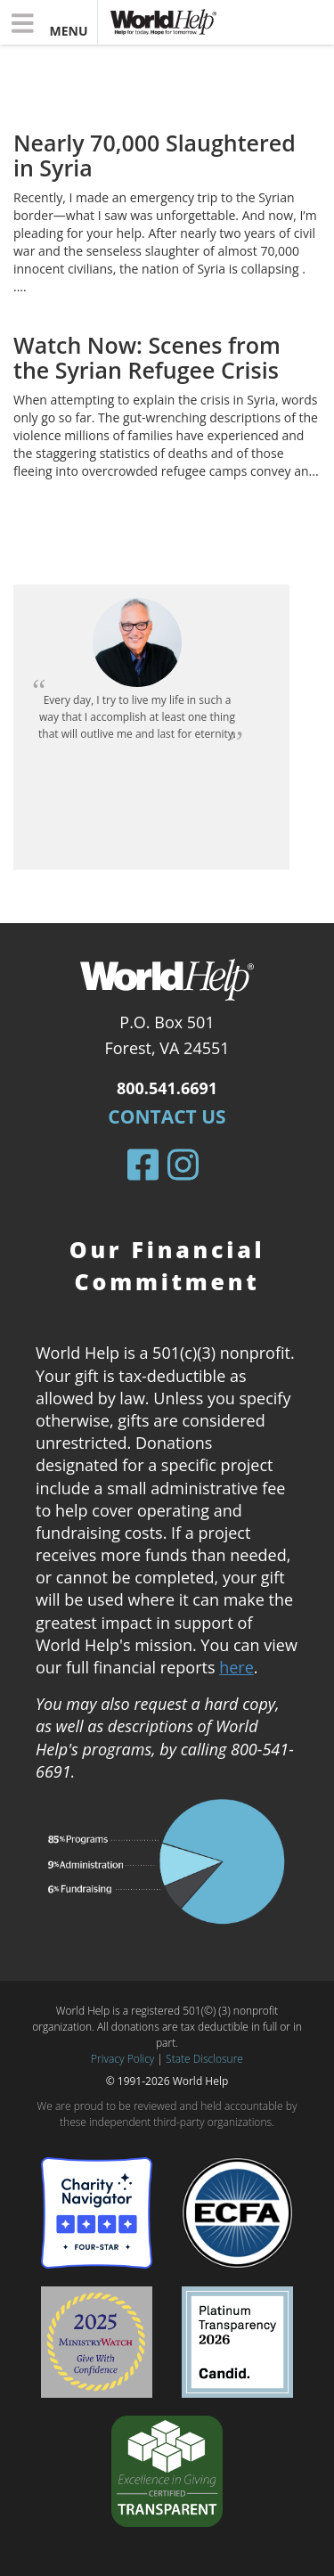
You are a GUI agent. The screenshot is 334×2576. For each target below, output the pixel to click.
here (236, 1667)
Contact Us (166, 1116)
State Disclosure (204, 2058)
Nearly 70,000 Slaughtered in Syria (154, 155)
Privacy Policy (122, 2058)
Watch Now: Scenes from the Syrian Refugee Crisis (147, 357)
